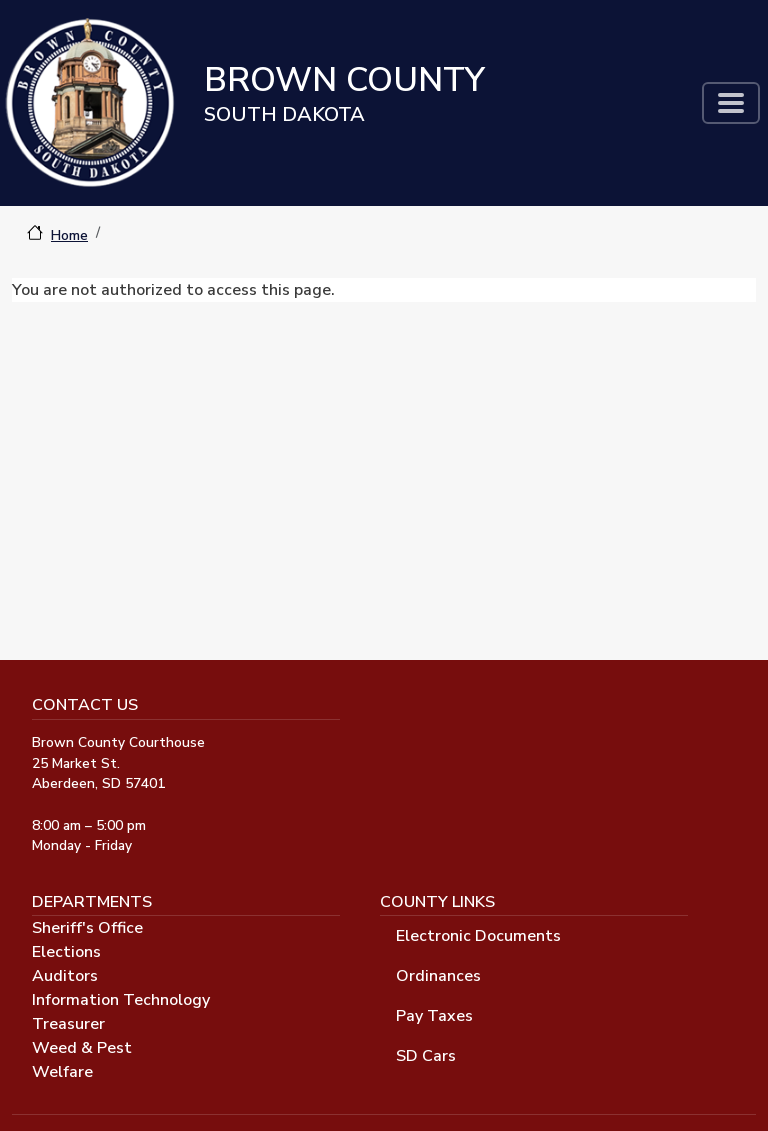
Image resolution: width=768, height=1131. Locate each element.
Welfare (62, 1072)
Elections (66, 952)
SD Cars (426, 1056)
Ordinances (438, 976)
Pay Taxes (434, 1016)
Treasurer (68, 1024)
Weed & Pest (82, 1048)
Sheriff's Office (87, 928)
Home (69, 235)
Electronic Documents (478, 936)
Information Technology (121, 1000)
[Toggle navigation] (731, 103)
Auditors (65, 976)
